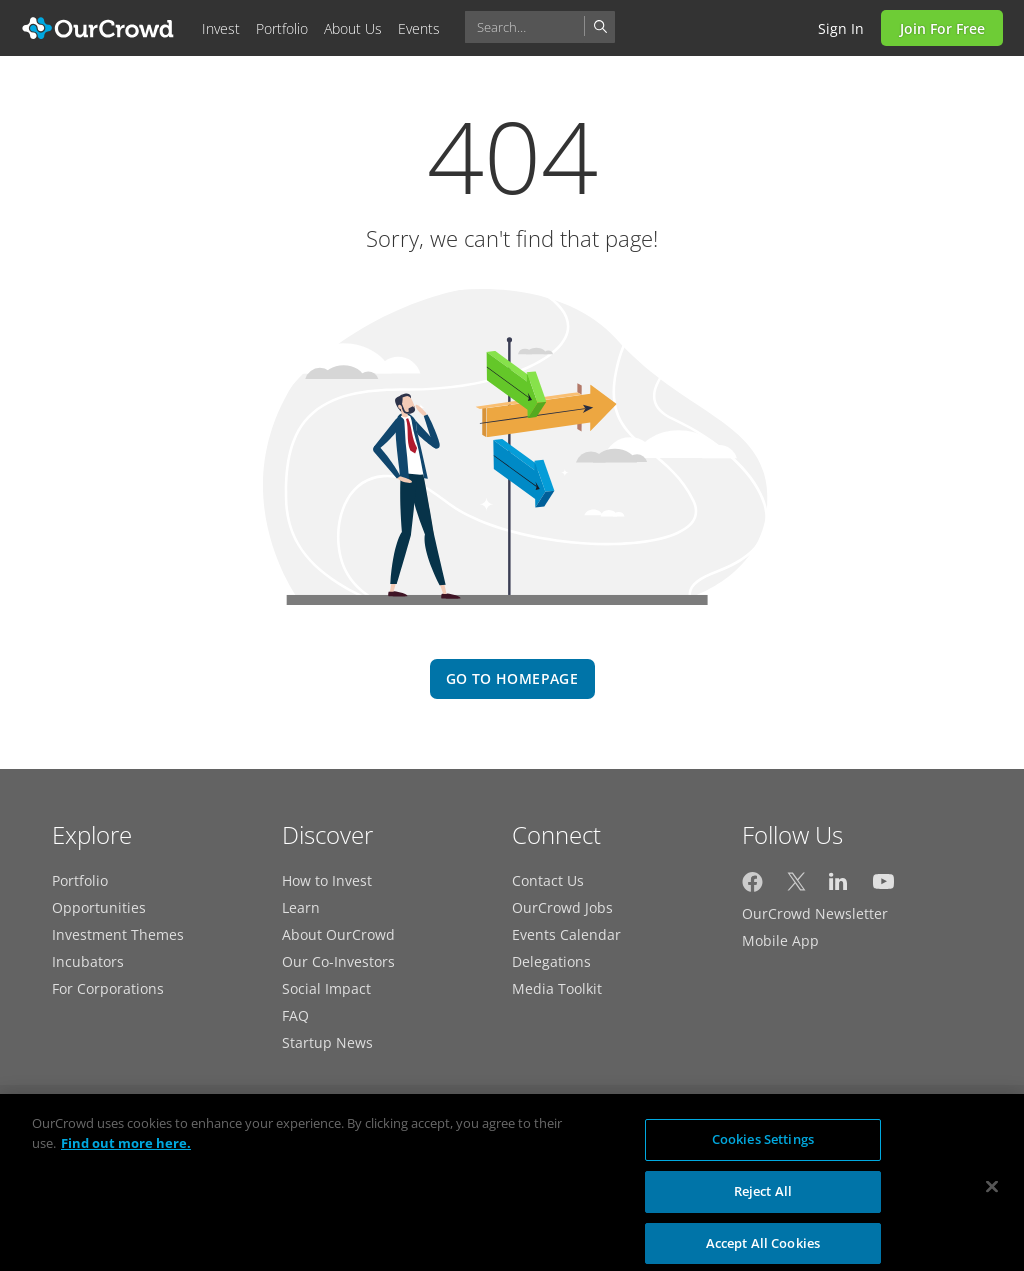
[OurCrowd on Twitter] (796, 886)
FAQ (295, 1015)
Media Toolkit (557, 988)
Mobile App (780, 940)
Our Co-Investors (338, 961)
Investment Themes (118, 934)
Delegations (551, 961)
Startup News (327, 1042)
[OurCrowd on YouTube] (883, 886)
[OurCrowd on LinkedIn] (839, 886)
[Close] (992, 1195)
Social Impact (326, 988)
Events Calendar (566, 934)
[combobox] (540, 27)
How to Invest (327, 880)
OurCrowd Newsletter (815, 913)
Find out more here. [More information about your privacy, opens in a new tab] (126, 1151)
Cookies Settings (763, 1147)
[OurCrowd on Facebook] (752, 886)
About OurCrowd (338, 934)
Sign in (841, 28)
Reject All (763, 1199)
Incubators (88, 961)
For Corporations (108, 988)
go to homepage (512, 678)
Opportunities (99, 907)
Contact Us (548, 880)
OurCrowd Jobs (562, 907)
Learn (301, 907)
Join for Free (942, 28)
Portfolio (80, 880)
